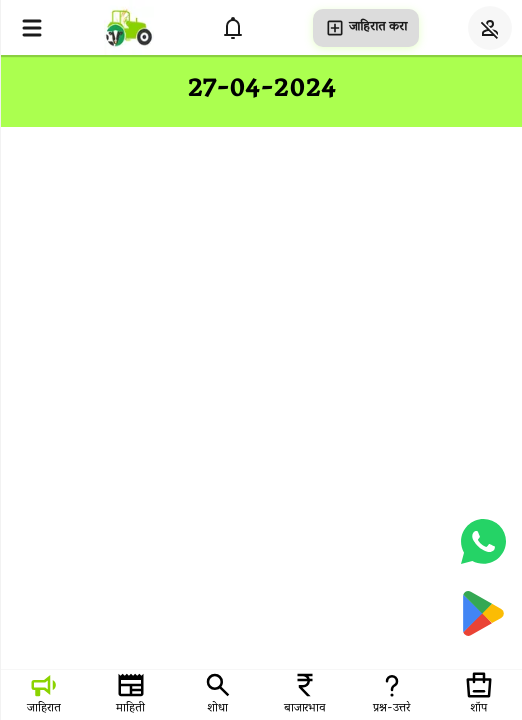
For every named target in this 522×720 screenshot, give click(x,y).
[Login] (490, 28)
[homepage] (129, 27)
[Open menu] (32, 28)
